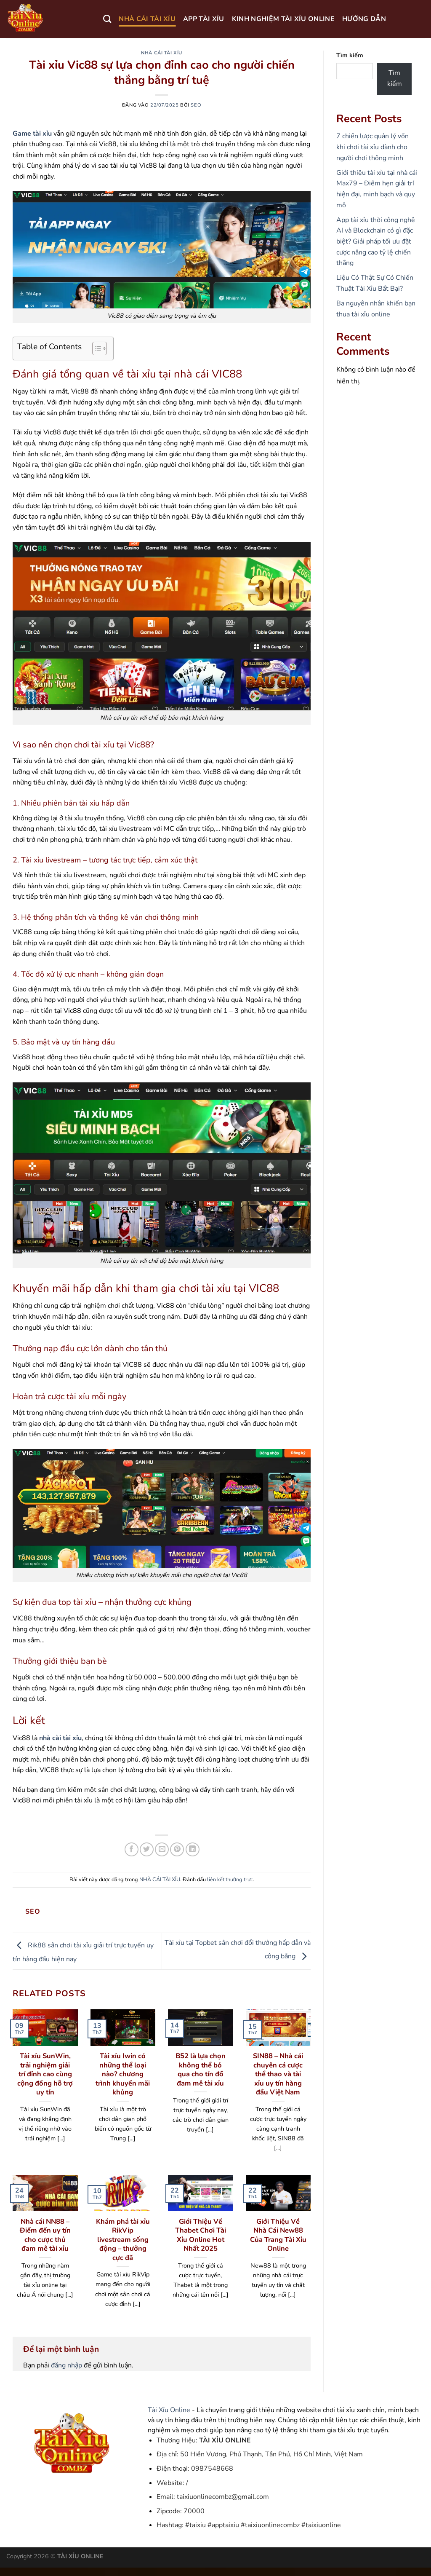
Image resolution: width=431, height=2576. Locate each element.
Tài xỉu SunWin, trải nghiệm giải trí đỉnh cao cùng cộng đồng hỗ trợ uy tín (45, 2074)
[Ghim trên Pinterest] (177, 1849)
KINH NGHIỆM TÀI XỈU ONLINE (283, 19)
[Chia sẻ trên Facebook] (131, 1849)
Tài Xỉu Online (169, 2410)
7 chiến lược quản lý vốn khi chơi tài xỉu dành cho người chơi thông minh (372, 146)
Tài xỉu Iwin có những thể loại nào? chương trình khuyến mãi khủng (123, 2074)
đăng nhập (66, 2365)
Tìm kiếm (349, 55)
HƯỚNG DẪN (364, 19)
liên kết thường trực (230, 1879)
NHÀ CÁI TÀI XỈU (147, 19)
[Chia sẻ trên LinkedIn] (193, 1849)
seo (196, 105)
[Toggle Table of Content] (95, 348)
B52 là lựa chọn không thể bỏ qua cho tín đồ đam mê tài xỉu (201, 2069)
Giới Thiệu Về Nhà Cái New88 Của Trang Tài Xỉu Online (278, 2235)
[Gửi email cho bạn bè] (162, 1849)
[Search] (107, 19)
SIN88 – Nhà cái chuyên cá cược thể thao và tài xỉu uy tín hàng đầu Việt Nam (278, 2074)
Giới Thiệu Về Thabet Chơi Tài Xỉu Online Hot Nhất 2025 (200, 2235)
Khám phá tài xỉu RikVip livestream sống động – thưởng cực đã (123, 2240)
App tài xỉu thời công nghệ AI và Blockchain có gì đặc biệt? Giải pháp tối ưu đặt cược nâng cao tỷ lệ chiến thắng (375, 241)
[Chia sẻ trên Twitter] (147, 1849)
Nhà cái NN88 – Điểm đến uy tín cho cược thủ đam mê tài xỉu (45, 2235)
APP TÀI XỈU (203, 19)
